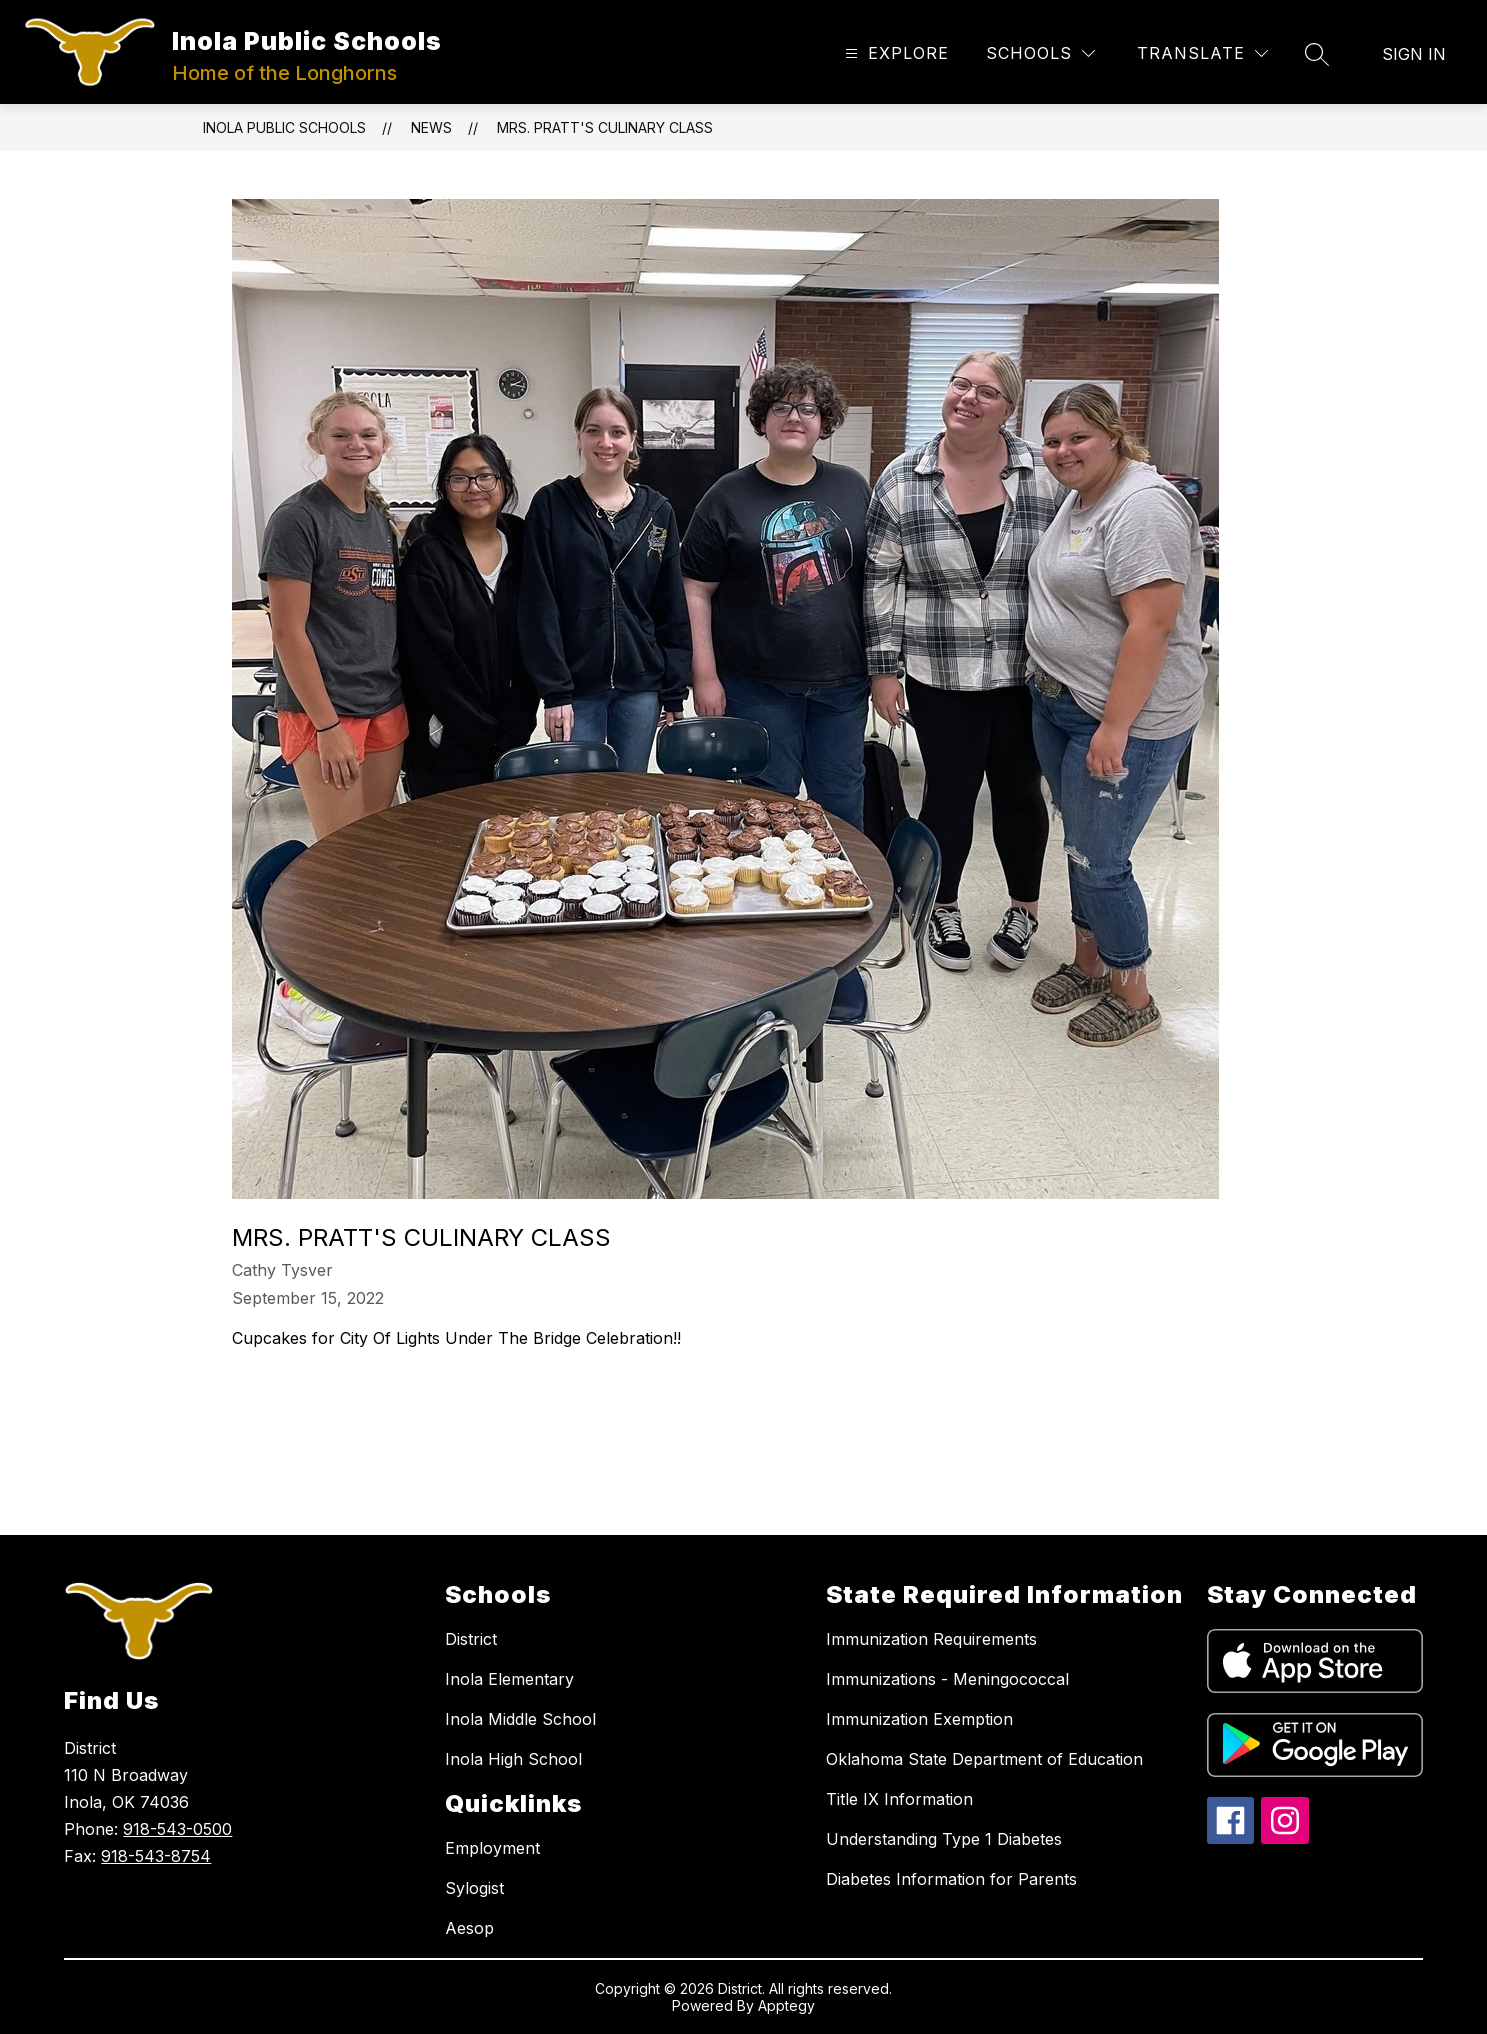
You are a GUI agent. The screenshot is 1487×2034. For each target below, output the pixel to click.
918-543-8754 (156, 1856)
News (431, 127)
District (471, 1639)
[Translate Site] (1202, 53)
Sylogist (474, 1888)
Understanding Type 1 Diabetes (944, 1839)
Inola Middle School (520, 1719)
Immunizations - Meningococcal (947, 1679)
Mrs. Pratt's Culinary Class (605, 127)
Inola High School (513, 1759)
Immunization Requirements (931, 1639)
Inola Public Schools (284, 127)
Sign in (1414, 54)
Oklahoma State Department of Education (984, 1759)
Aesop (469, 1928)
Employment (492, 1848)
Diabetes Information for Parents (951, 1879)
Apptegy (786, 2005)
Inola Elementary (509, 1679)
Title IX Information (899, 1799)
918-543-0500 (177, 1829)
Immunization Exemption (919, 1719)
